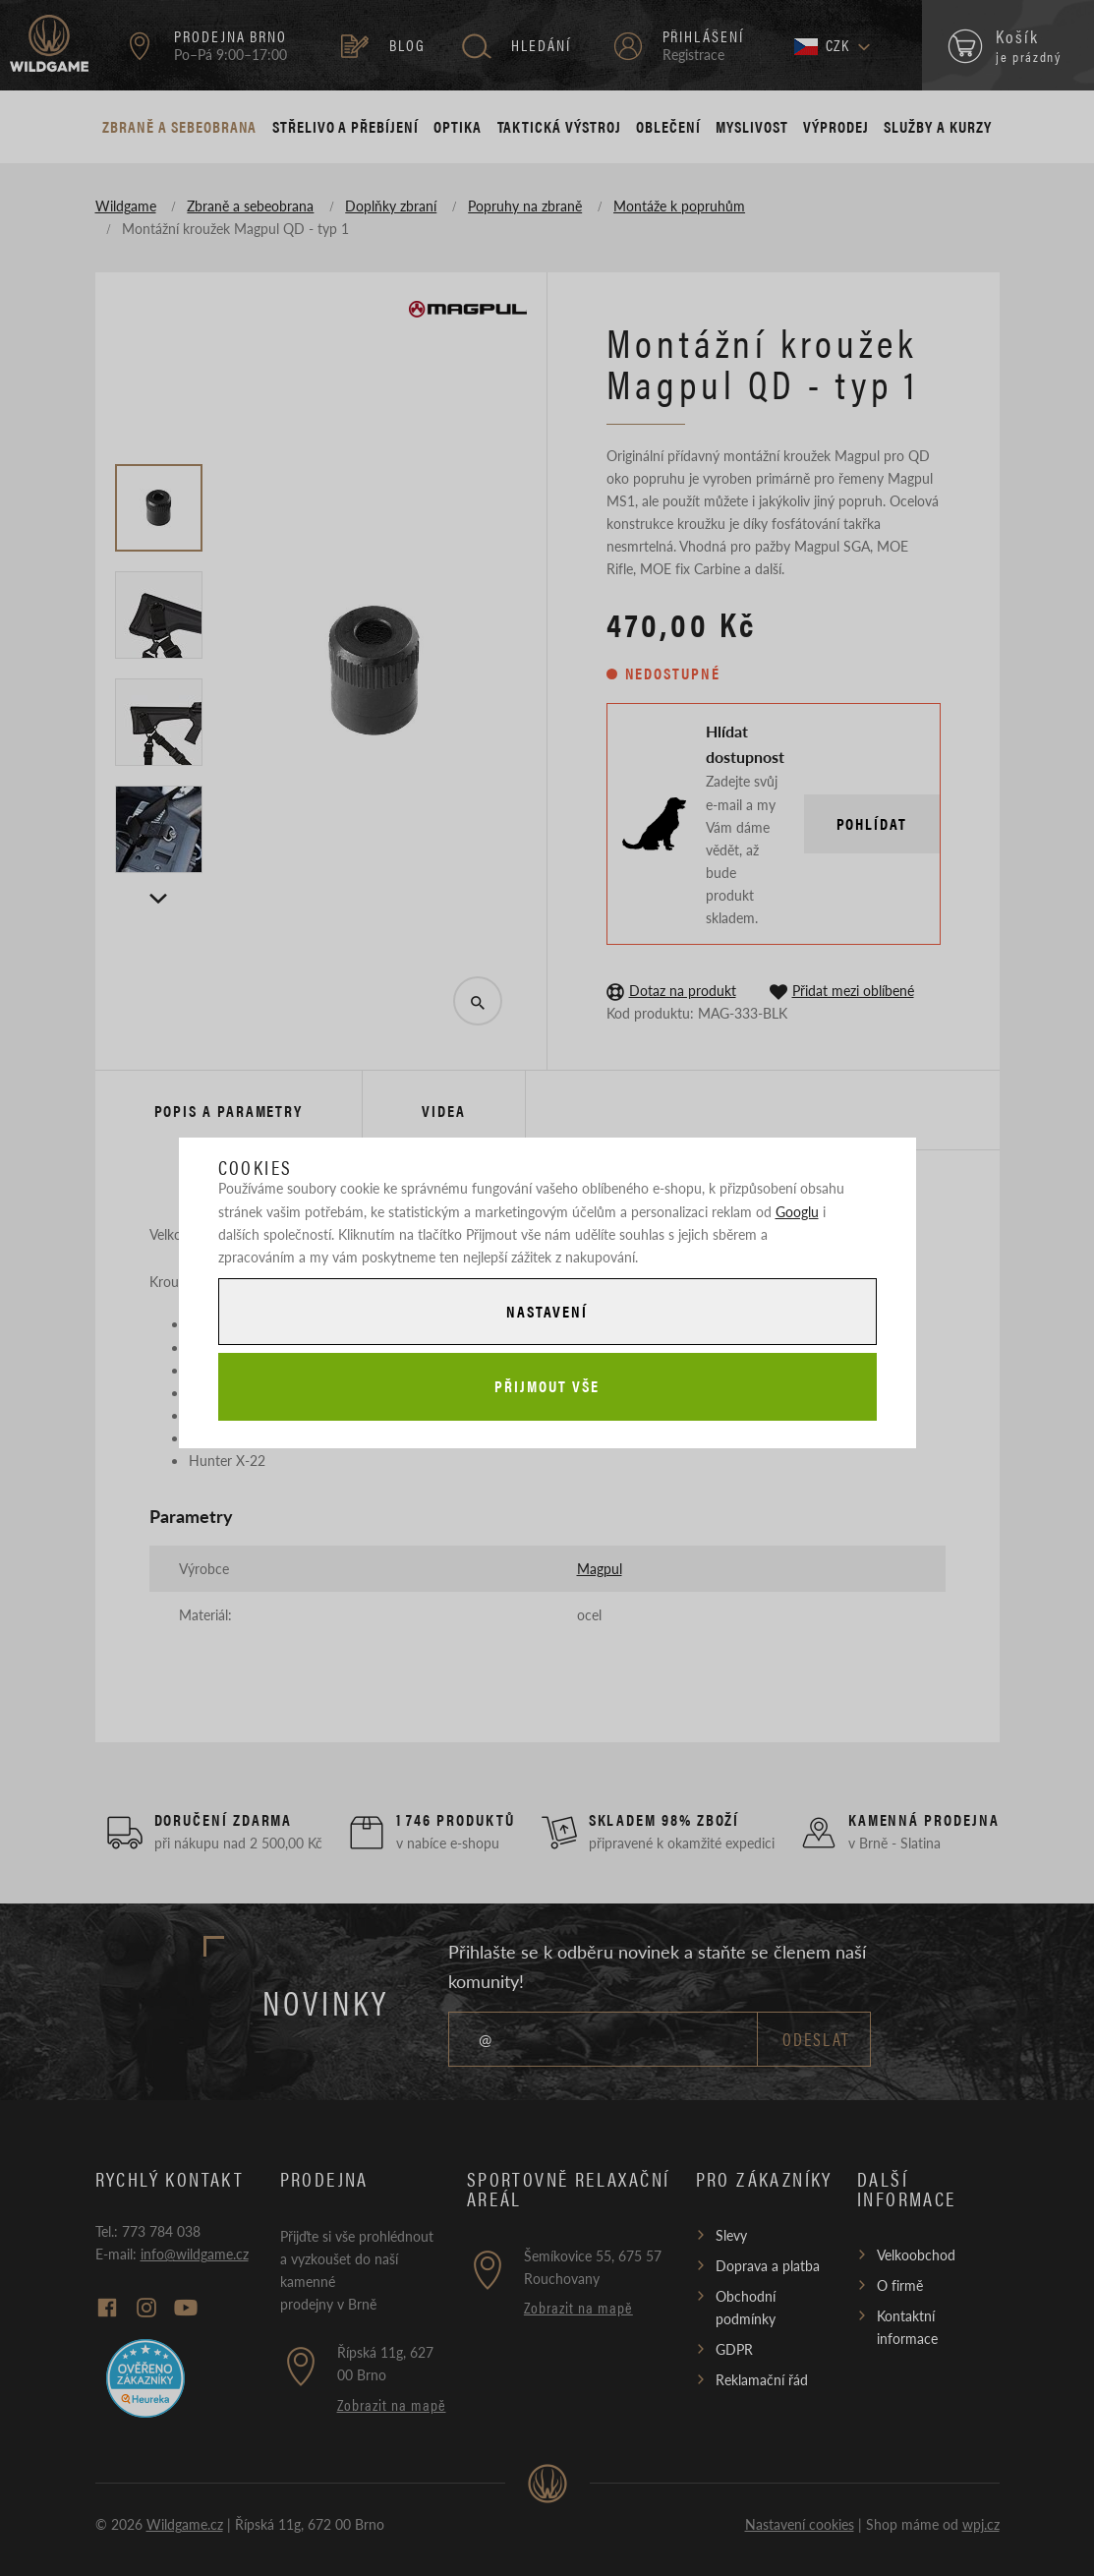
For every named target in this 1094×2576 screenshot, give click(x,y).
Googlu (797, 1211)
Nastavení (546, 1311)
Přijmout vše (546, 1386)
